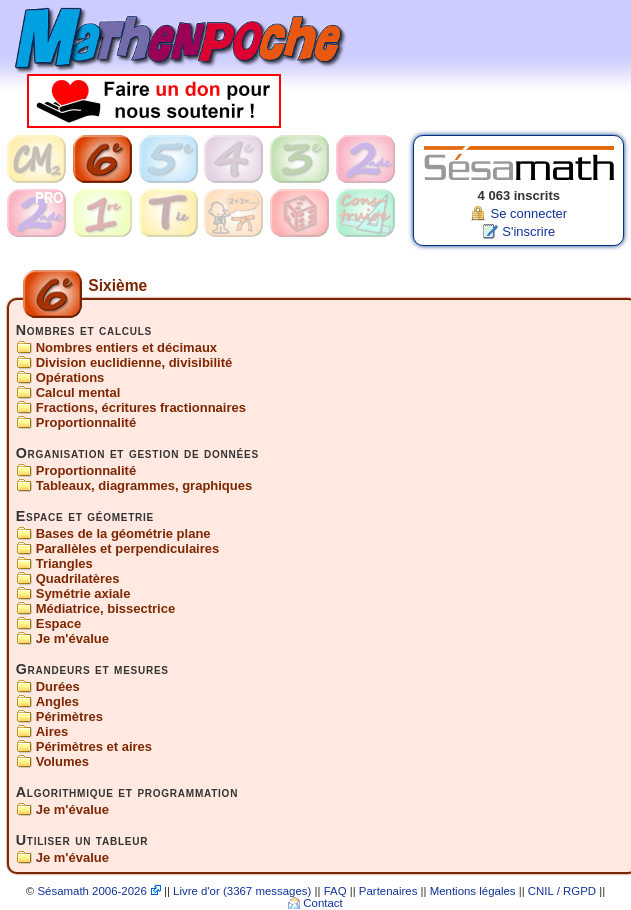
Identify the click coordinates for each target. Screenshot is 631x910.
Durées (58, 686)
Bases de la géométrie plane (123, 533)
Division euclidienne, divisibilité (134, 362)
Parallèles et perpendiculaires (128, 548)
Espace (59, 623)
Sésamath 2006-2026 (91, 892)
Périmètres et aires (94, 746)
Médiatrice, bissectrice (105, 608)
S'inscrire (528, 231)
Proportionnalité (86, 422)
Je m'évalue (72, 638)
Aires (52, 731)
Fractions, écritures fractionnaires (141, 407)
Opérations (70, 377)
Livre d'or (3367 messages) (242, 892)
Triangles (64, 563)
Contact (322, 904)
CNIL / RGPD (562, 892)
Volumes (62, 761)
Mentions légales (473, 892)
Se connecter (528, 213)
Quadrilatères (78, 578)
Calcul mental (78, 392)
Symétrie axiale (83, 593)
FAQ (335, 892)
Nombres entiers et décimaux (126, 347)
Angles (57, 701)
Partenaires (388, 892)
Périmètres (69, 716)
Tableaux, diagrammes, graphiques (144, 485)
